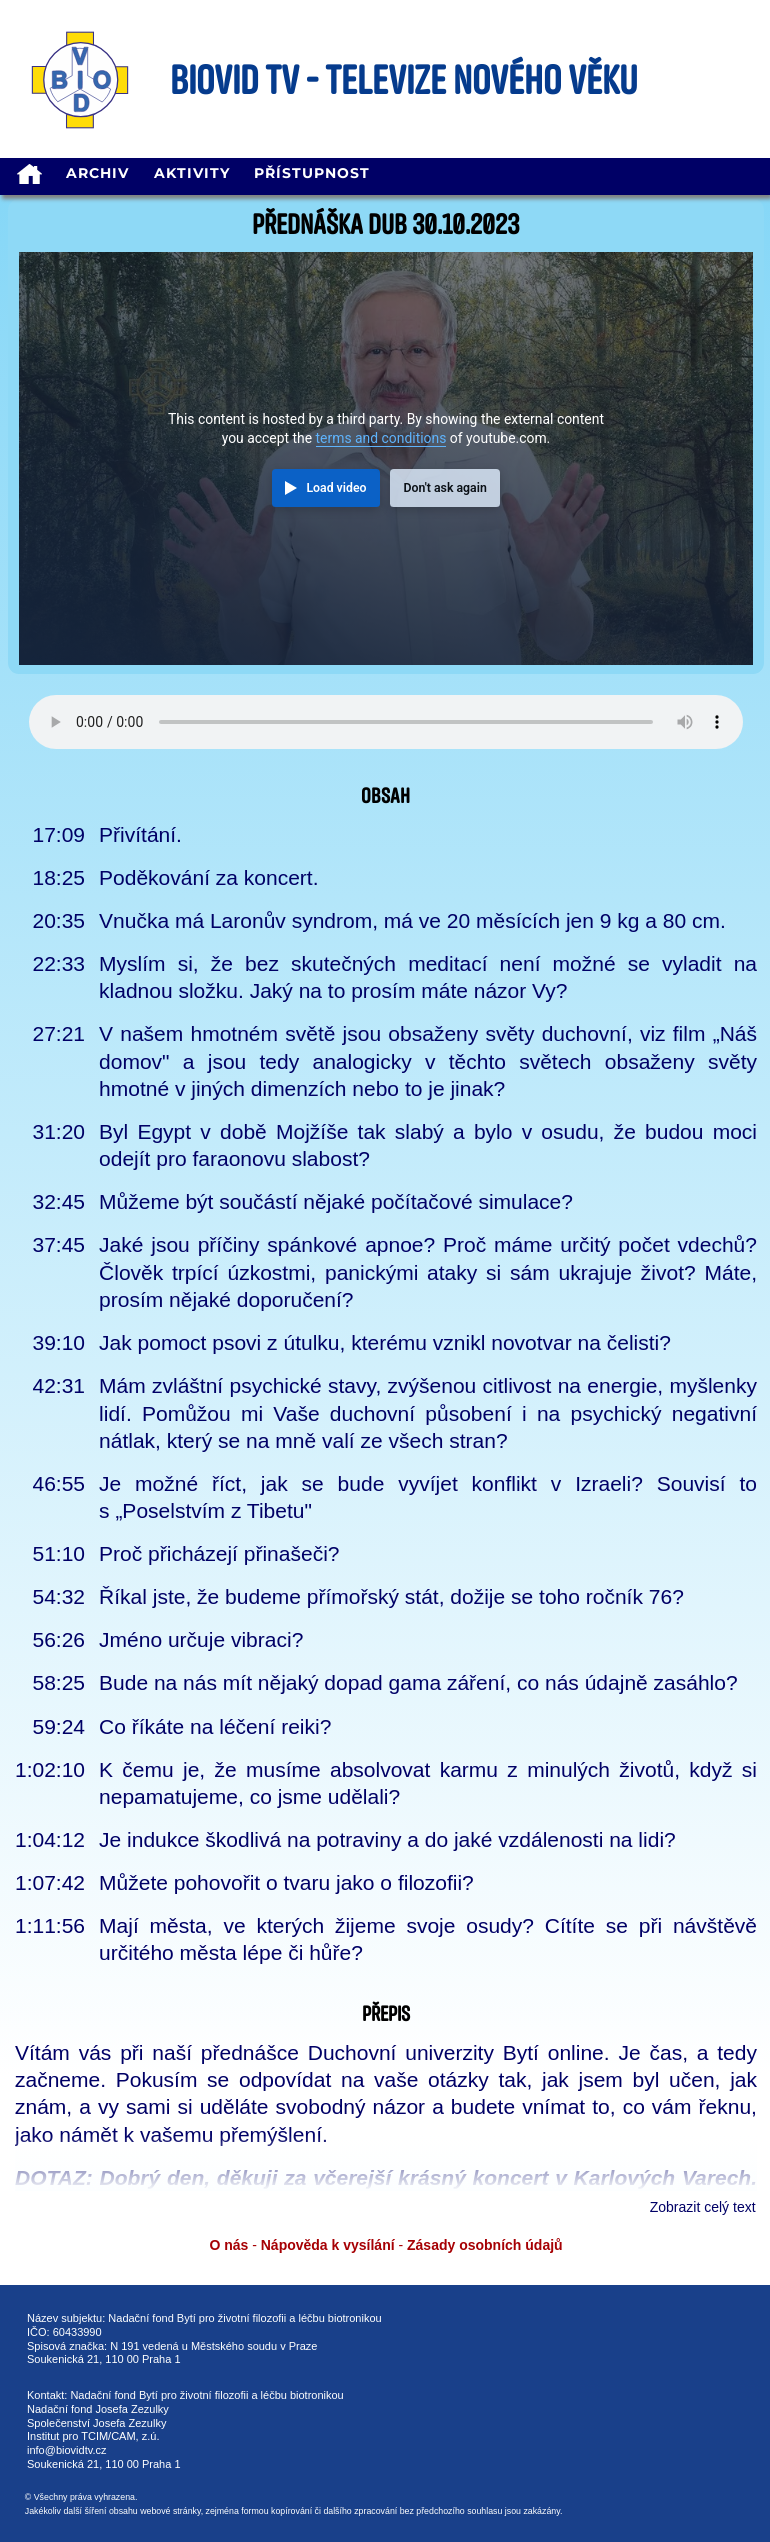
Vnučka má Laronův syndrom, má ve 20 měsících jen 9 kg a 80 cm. (412, 920)
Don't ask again (444, 488)
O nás (228, 2245)
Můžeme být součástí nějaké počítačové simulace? (336, 1201)
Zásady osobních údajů (485, 2245)
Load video (336, 488)
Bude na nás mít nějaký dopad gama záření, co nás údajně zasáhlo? (418, 1682)
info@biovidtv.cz (66, 2450)
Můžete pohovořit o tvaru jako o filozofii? (286, 1882)
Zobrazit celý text (703, 2207)
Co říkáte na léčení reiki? (215, 1726)
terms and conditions (381, 438)
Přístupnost (312, 173)
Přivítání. (140, 834)
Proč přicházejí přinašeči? (219, 1553)
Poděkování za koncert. (208, 877)
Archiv (97, 173)
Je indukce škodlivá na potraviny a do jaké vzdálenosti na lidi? (387, 1839)
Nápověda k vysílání (328, 2245)
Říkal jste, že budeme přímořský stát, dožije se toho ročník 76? (391, 1596)
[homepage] (29, 176)
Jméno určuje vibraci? (201, 1639)
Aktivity (192, 173)
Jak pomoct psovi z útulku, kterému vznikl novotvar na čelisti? (385, 1342)
